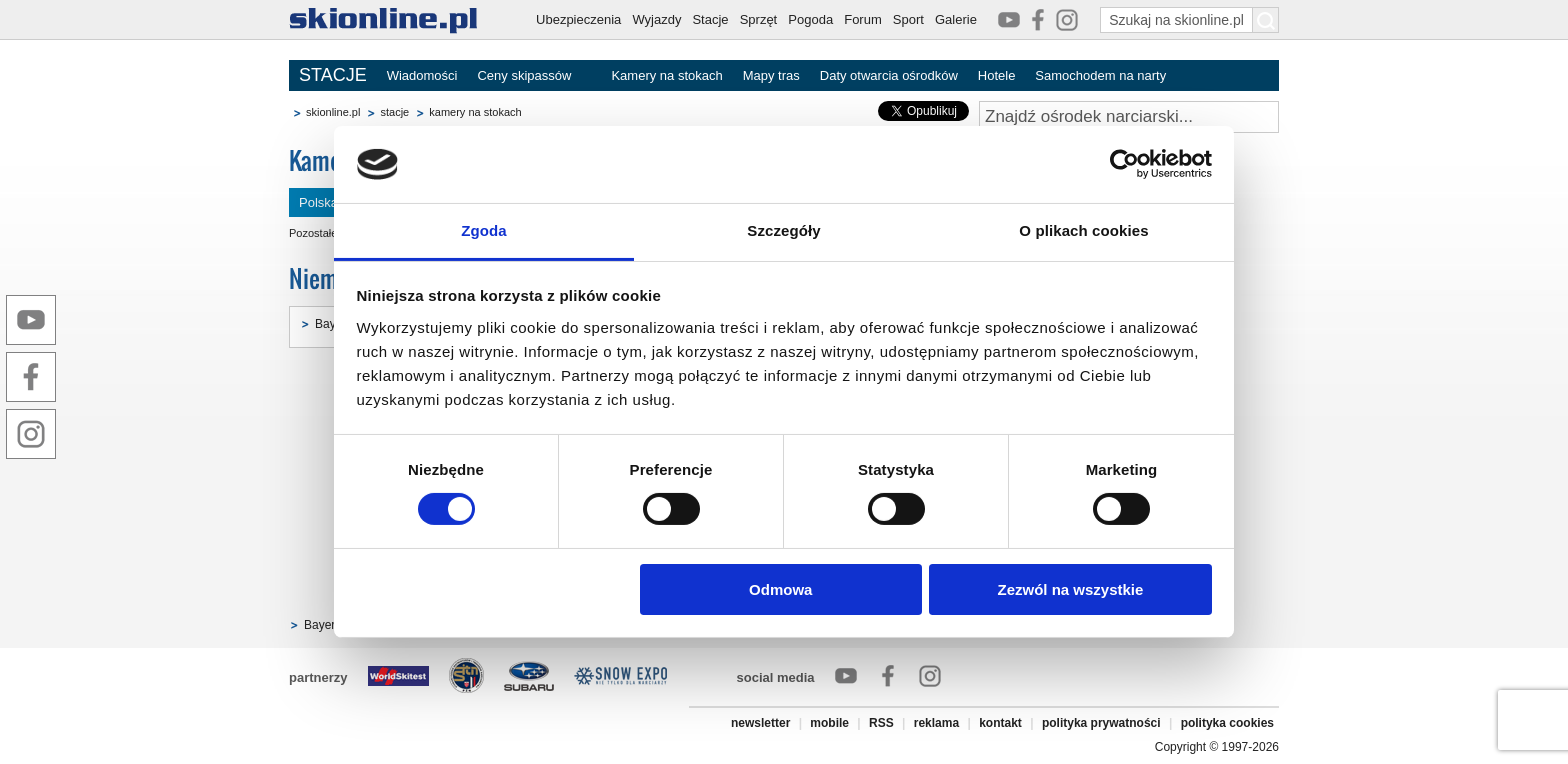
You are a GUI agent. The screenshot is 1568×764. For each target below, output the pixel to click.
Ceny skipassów (524, 75)
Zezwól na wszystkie (1070, 589)
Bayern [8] (331, 625)
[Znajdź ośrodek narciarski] (1129, 117)
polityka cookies (1227, 723)
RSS (881, 723)
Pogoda (810, 19)
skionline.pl (333, 112)
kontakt (1000, 723)
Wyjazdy (656, 19)
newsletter (760, 723)
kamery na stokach (475, 112)
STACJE (333, 75)
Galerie (956, 19)
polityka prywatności (1101, 723)
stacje (394, 112)
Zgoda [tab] (484, 230)
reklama (936, 723)
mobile (829, 723)
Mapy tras (771, 75)
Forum (863, 19)
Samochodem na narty (1100, 75)
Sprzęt (759, 19)
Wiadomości (422, 75)
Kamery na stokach (666, 75)
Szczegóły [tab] (783, 230)
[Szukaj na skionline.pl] (1266, 20)
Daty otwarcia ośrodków (889, 75)
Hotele (997, 75)
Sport (908, 19)
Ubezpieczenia (578, 19)
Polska (318, 202)
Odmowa (780, 589)
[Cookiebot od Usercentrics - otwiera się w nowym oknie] (1124, 164)
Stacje (710, 19)
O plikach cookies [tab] (1083, 230)
